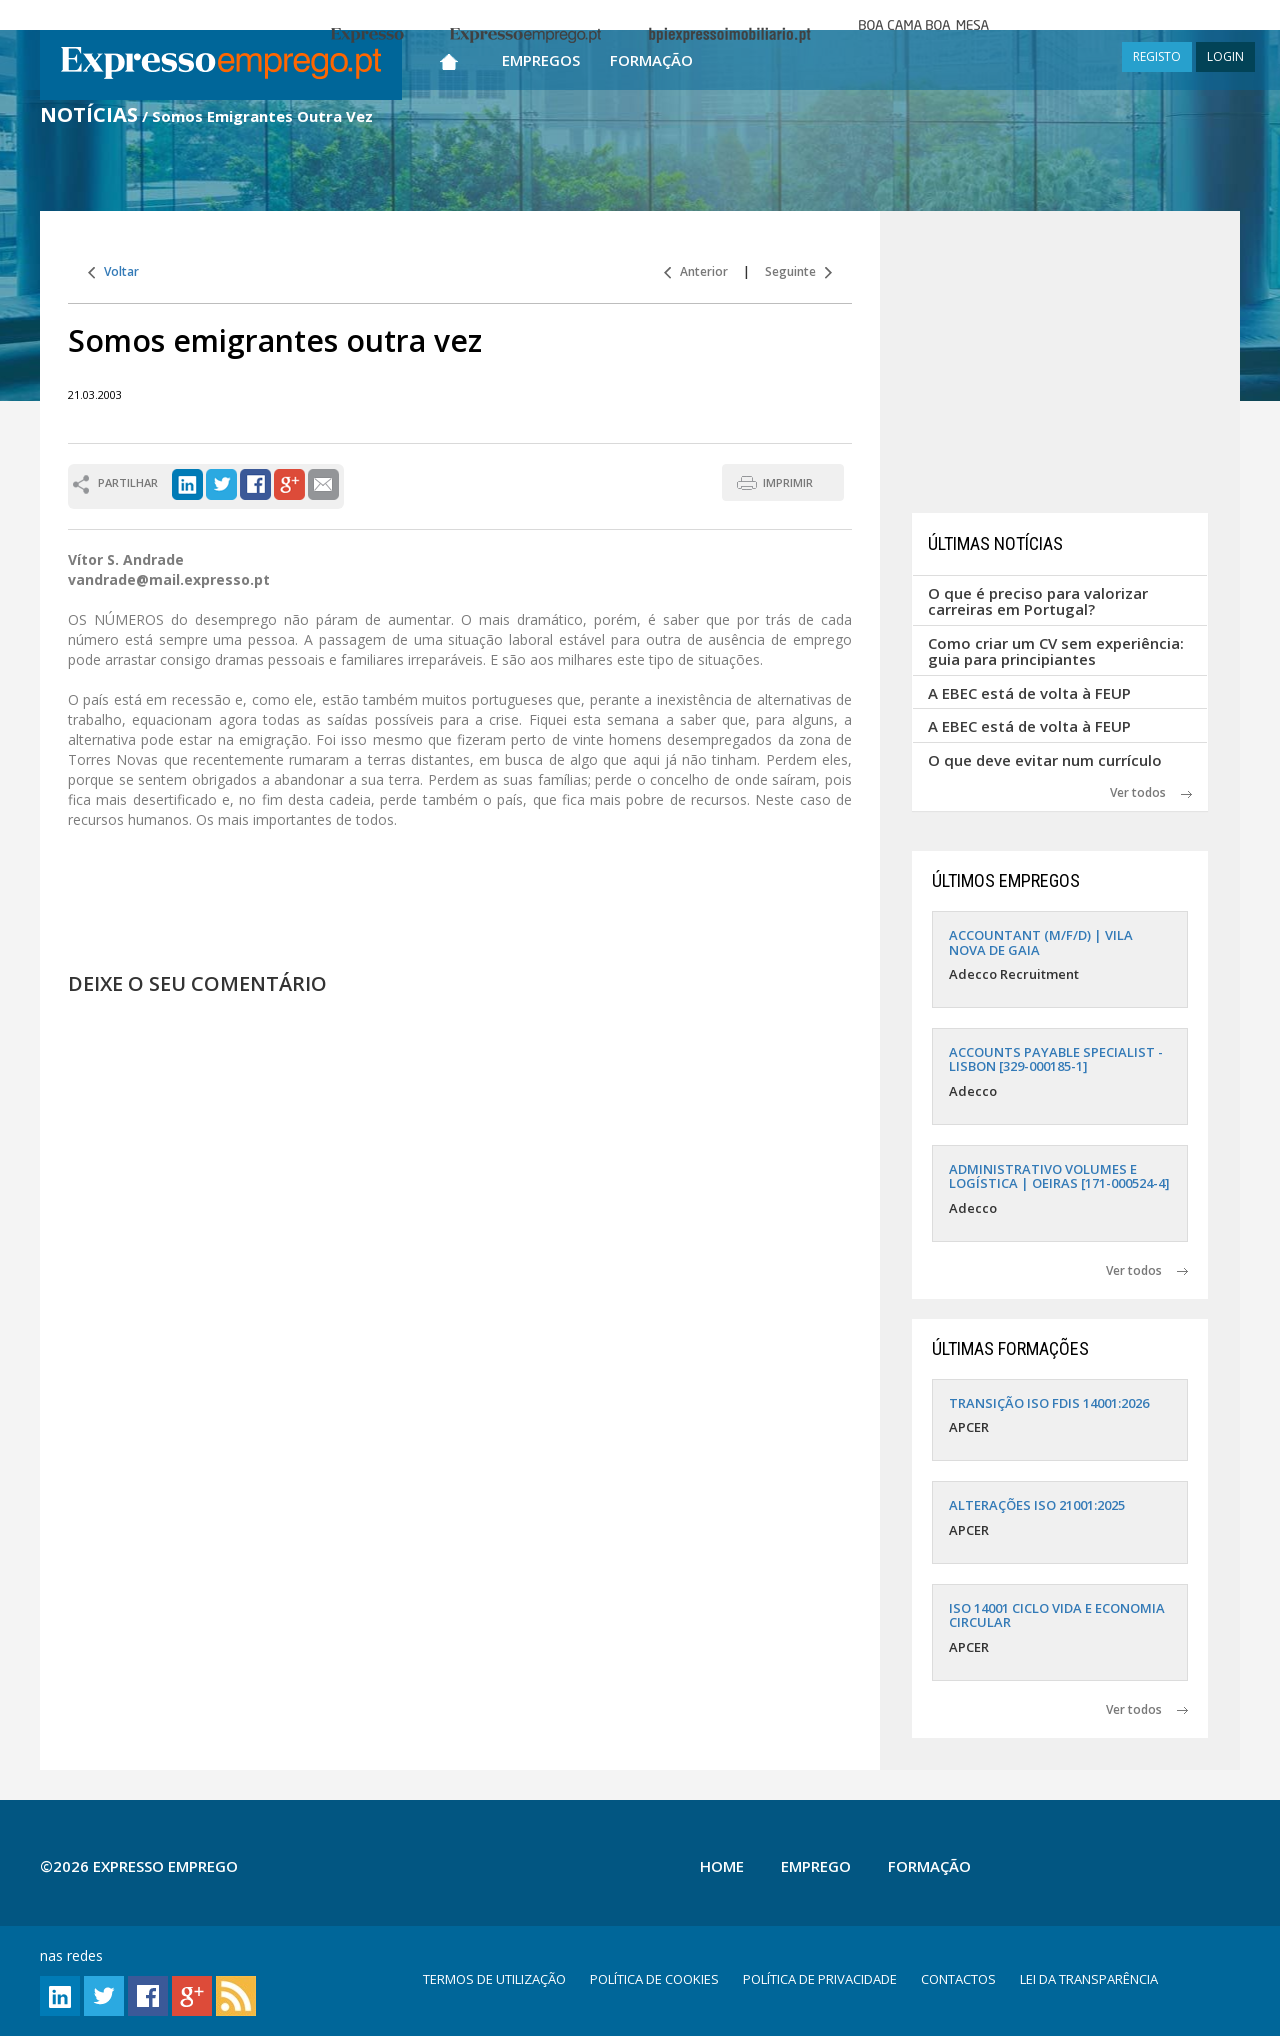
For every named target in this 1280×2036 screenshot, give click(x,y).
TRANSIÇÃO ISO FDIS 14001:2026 (1049, 1403)
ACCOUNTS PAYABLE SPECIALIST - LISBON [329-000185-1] (1056, 1059)
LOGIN (1225, 56)
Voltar (113, 271)
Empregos (541, 60)
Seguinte (798, 271)
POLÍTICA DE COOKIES (654, 1979)
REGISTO (1157, 56)
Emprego (816, 1866)
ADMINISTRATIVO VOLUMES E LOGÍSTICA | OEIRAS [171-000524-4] (1059, 1176)
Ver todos (1151, 792)
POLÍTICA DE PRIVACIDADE (820, 1979)
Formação (651, 60)
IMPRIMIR (788, 482)
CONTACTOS (958, 1979)
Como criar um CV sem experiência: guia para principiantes (1056, 651)
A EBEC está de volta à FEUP (1029, 693)
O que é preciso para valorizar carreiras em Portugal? (1038, 601)
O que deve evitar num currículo (1045, 760)
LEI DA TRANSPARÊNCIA (1089, 1979)
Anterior (696, 271)
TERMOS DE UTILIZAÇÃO (494, 1979)
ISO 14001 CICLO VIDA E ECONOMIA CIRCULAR (1057, 1615)
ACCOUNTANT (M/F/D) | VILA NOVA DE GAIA (1041, 942)
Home (722, 1866)
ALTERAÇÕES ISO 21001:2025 (1037, 1505)
